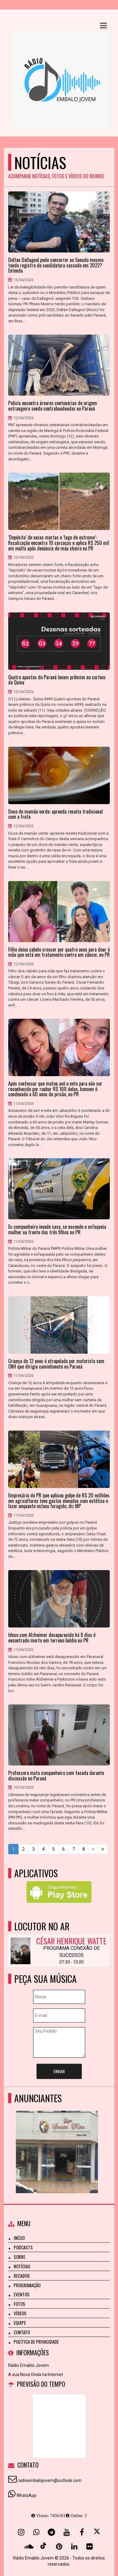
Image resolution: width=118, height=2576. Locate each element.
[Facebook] (81, 2532)
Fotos (19, 2303)
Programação (27, 2285)
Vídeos (20, 2313)
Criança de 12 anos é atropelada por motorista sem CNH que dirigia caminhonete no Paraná (56, 1364)
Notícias (22, 2266)
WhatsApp (26, 2495)
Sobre (19, 2256)
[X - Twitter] (97, 2532)
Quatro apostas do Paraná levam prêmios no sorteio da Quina (56, 680)
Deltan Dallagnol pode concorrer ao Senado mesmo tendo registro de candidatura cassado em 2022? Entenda (55, 265)
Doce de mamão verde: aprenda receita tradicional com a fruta (55, 814)
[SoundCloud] (28, 2546)
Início (19, 2237)
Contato (22, 2332)
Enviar (59, 2071)
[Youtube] (66, 2532)
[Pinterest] (59, 2546)
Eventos (21, 2294)
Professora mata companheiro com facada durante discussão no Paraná (56, 1775)
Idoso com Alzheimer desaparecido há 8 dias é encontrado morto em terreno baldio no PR (51, 1637)
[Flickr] (89, 2546)
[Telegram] (51, 2532)
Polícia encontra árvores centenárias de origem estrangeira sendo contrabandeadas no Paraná (52, 406)
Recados (22, 2275)
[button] (103, 26)
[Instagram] (21, 2532)
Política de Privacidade (36, 2341)
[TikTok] (43, 2546)
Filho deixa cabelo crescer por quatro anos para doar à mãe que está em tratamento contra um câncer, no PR (59, 952)
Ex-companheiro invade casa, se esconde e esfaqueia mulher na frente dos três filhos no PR (57, 1229)
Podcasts (23, 2247)
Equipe (20, 2322)
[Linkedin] (74, 2546)
